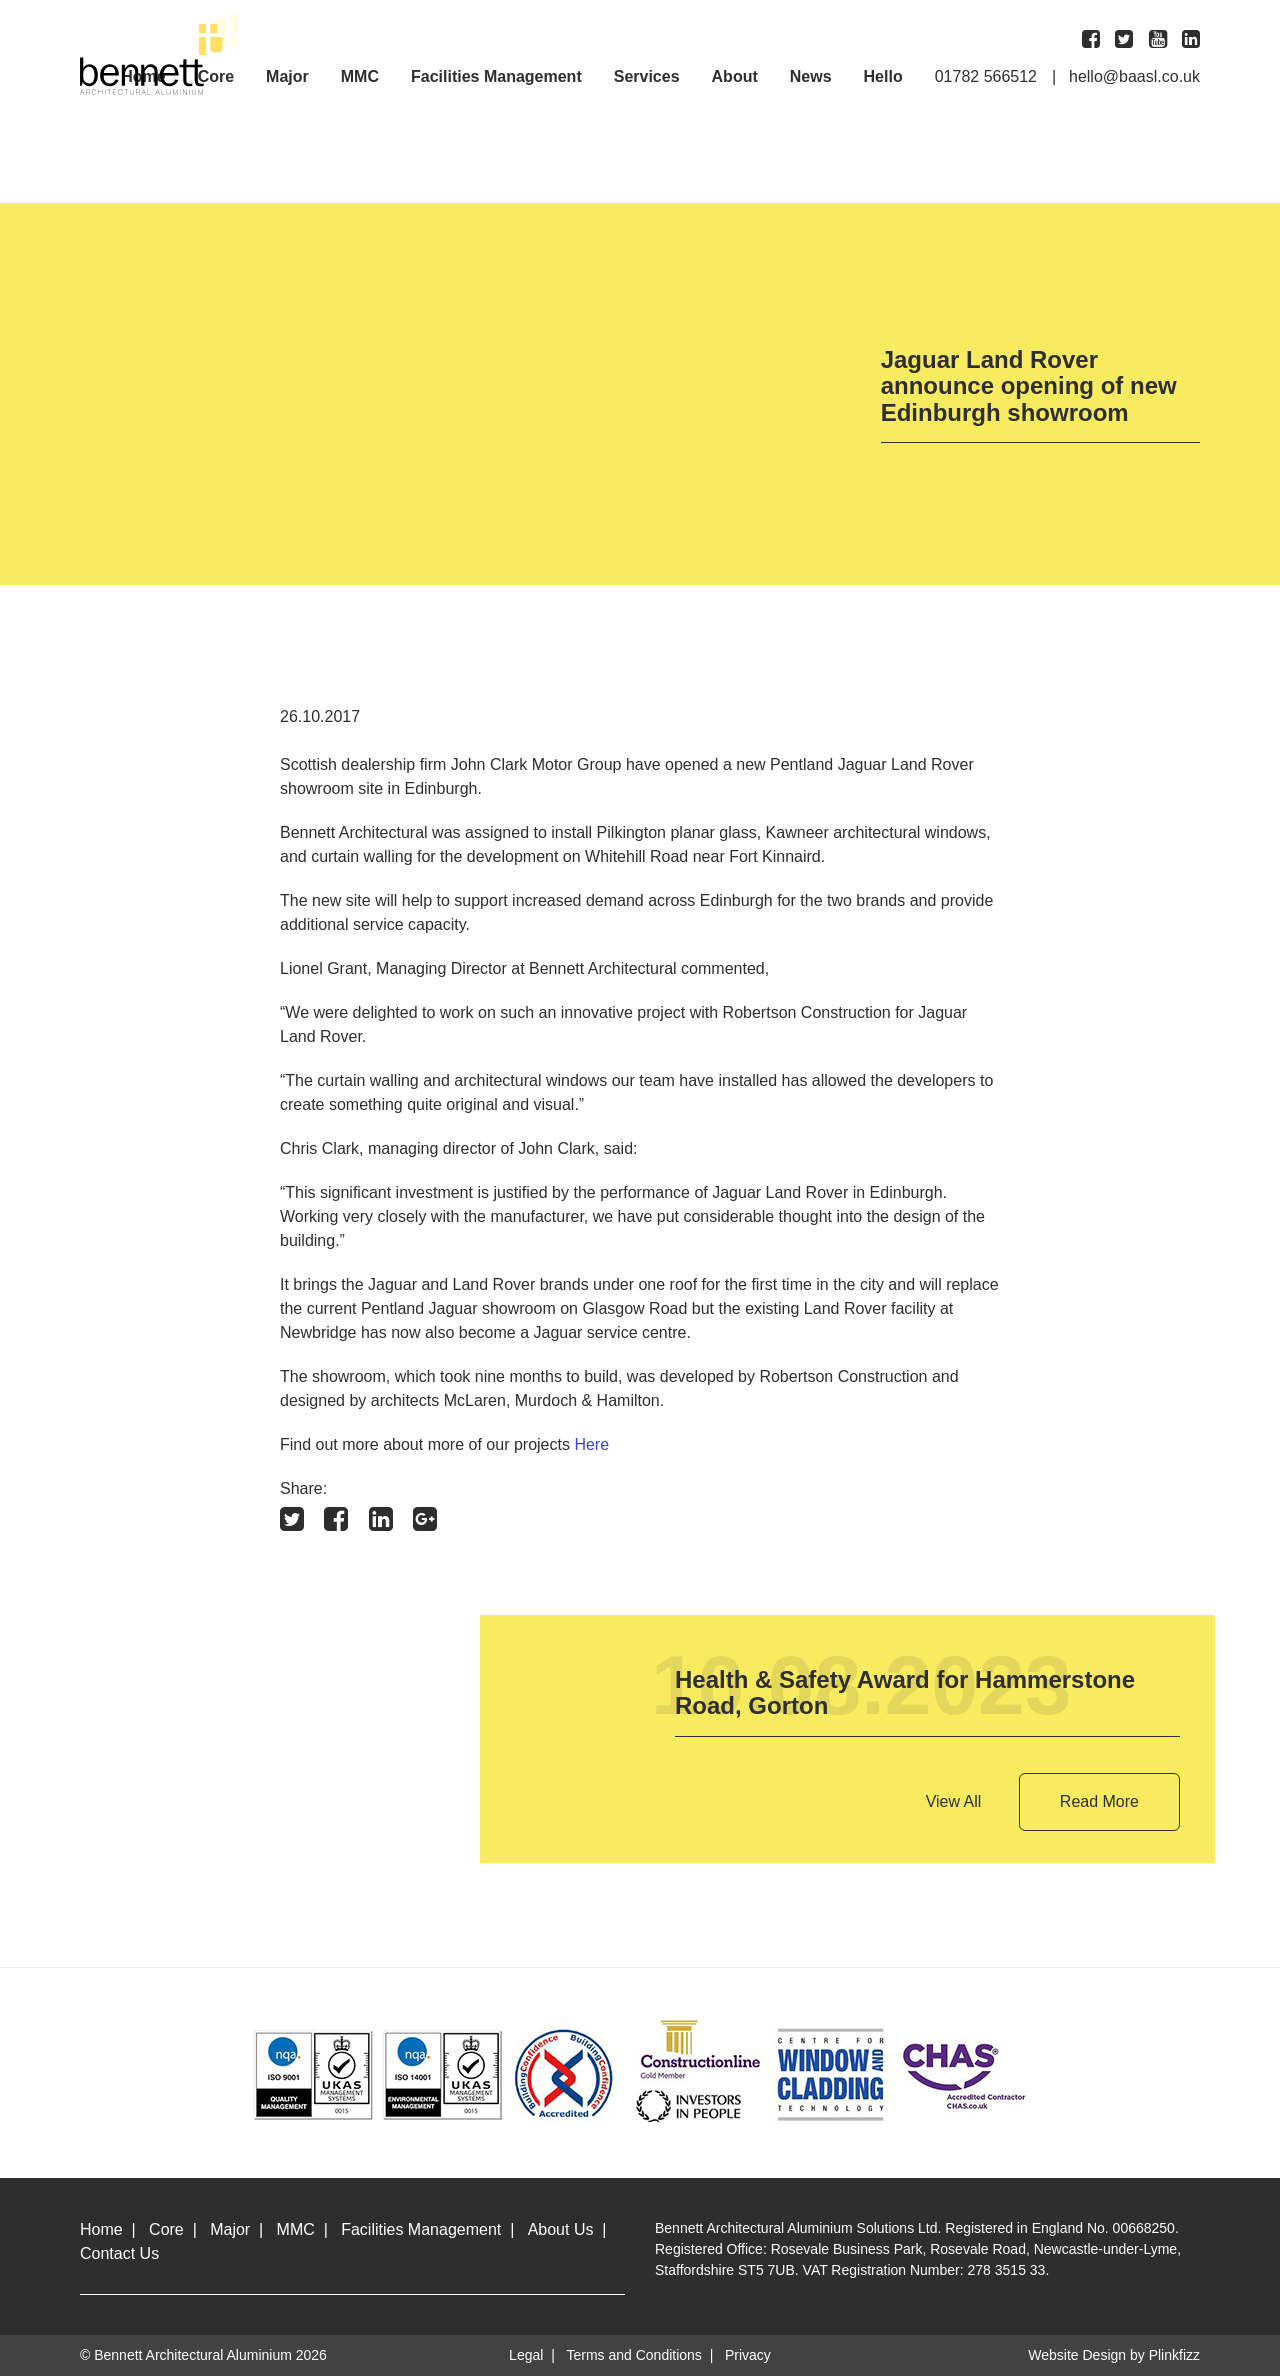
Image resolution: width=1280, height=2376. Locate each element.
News (811, 77)
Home (101, 2229)
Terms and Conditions (633, 2355)
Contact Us (119, 2253)
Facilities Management (496, 77)
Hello (883, 77)
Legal (526, 2355)
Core (166, 2229)
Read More (1099, 1801)
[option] (453, 394)
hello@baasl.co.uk (1134, 77)
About (735, 77)
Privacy (748, 2355)
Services (647, 77)
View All (954, 1801)
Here (591, 1444)
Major (287, 77)
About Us (561, 2229)
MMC (360, 77)
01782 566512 (986, 77)
